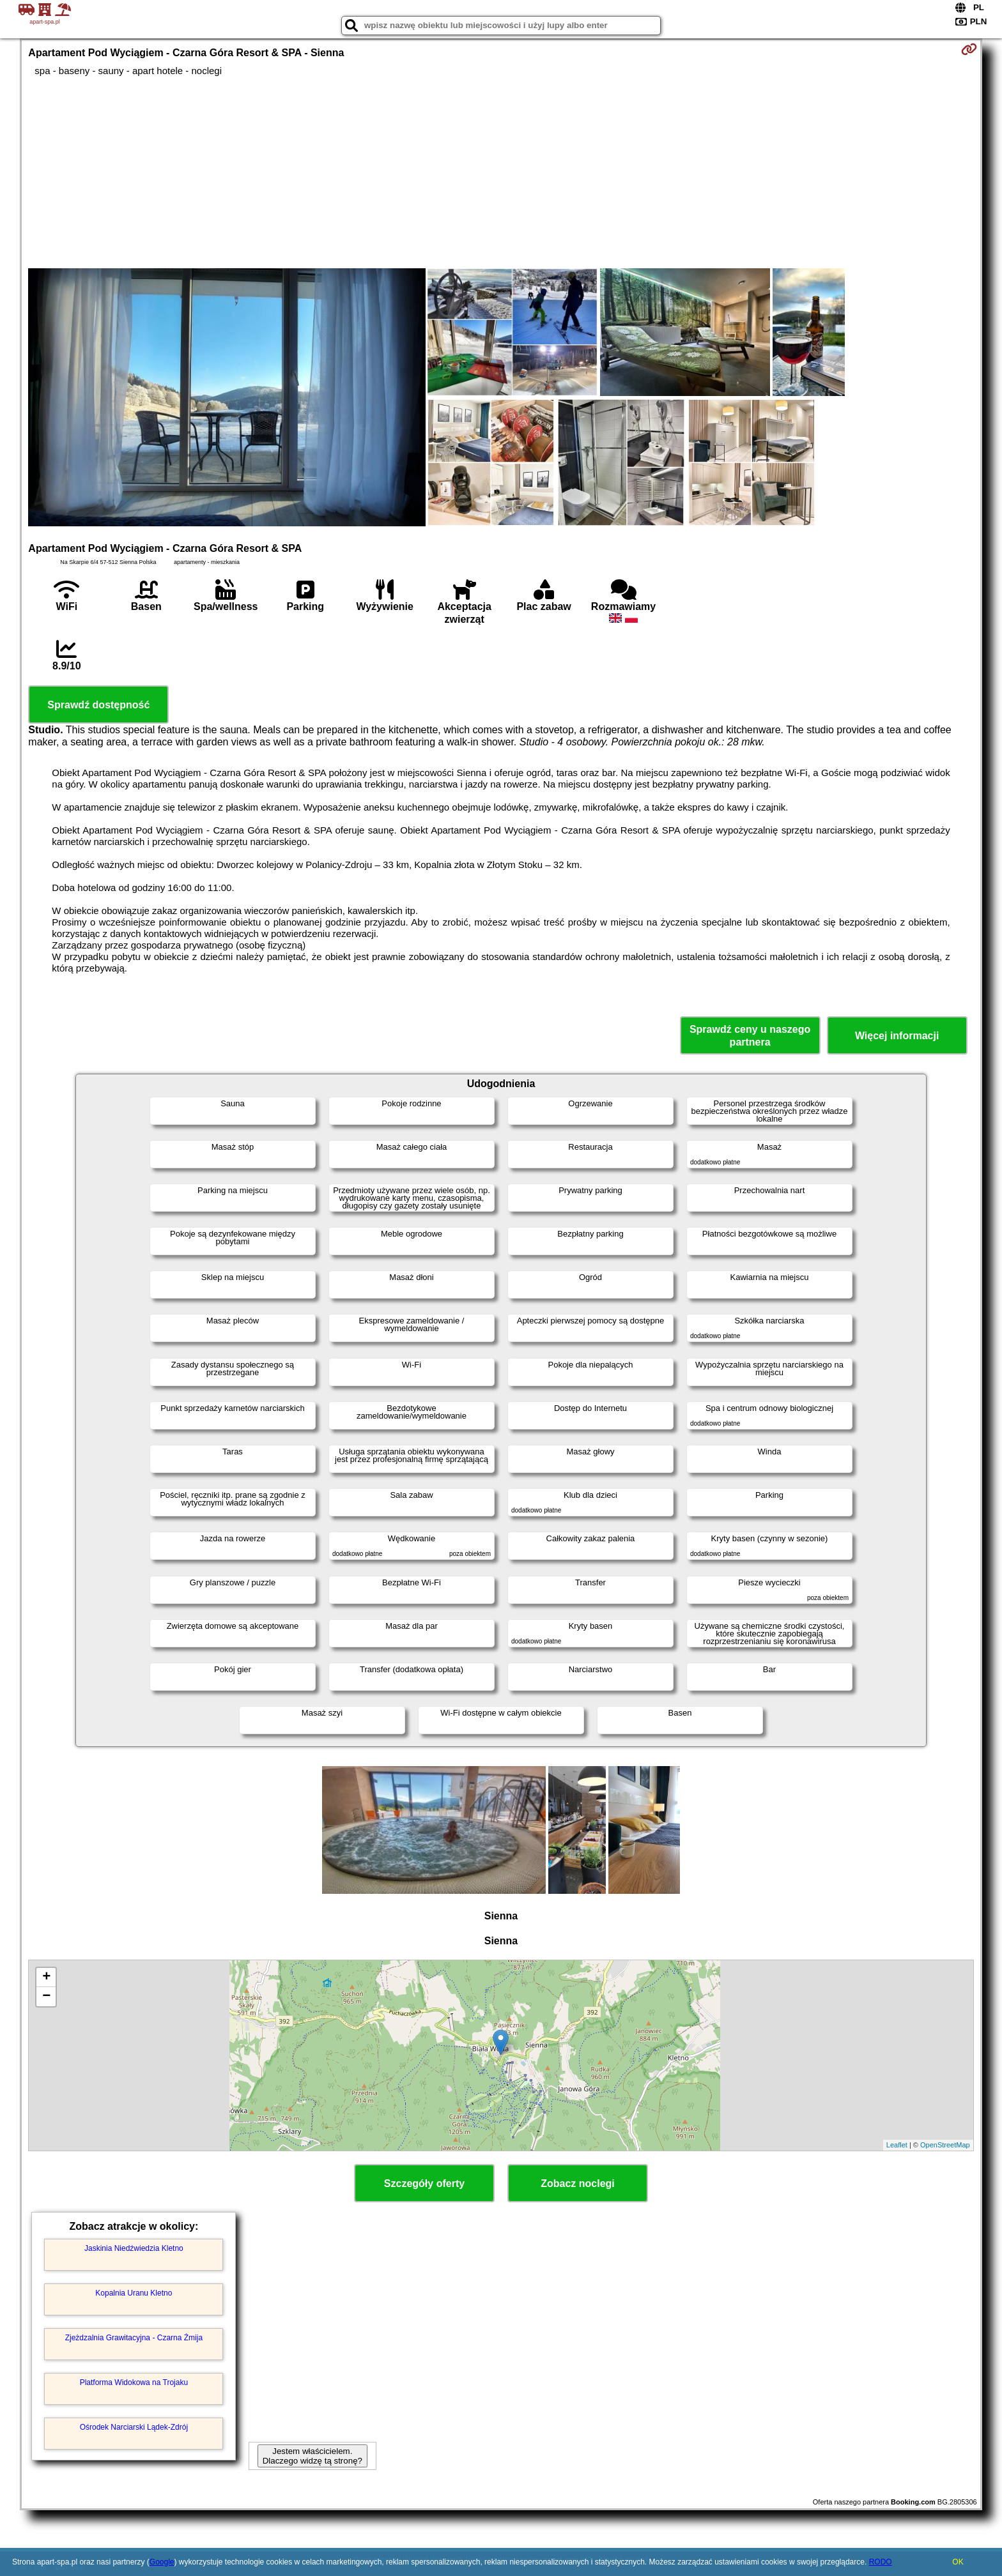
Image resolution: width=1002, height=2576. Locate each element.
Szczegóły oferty (424, 2183)
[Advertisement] (501, 172)
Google (162, 2561)
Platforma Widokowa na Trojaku (134, 2382)
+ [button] (46, 1977)
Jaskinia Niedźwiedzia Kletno (133, 2248)
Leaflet (896, 2145)
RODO (880, 2561)
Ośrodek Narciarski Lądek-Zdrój (134, 2427)
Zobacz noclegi (578, 2183)
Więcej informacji (897, 1035)
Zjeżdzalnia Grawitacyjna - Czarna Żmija (134, 2337)
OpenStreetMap (945, 2145)
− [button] (46, 1996)
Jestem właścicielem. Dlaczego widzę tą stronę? (312, 2455)
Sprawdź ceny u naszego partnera (750, 1035)
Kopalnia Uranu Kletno (133, 2293)
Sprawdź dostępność (98, 704)
